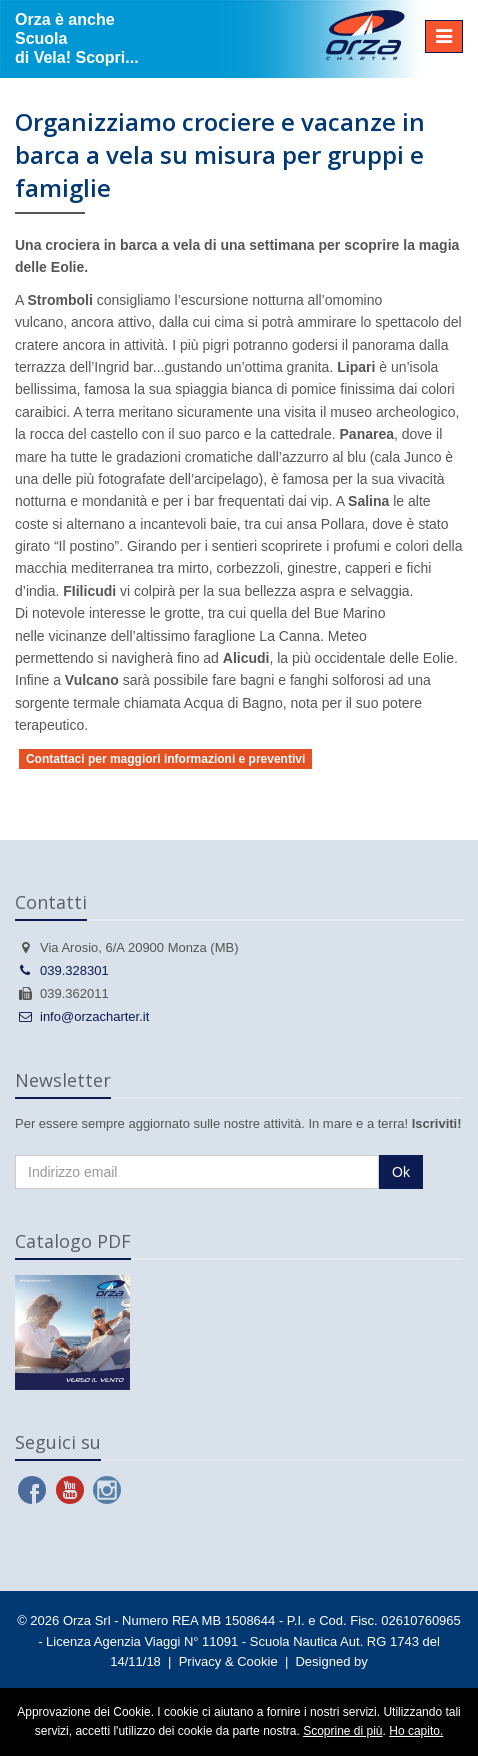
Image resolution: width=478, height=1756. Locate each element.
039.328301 (62, 970)
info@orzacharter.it (82, 1016)
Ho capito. (416, 1731)
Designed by (331, 1661)
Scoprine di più (342, 1731)
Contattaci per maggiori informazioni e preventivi (165, 759)
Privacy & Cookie (228, 1661)
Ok (401, 1172)
